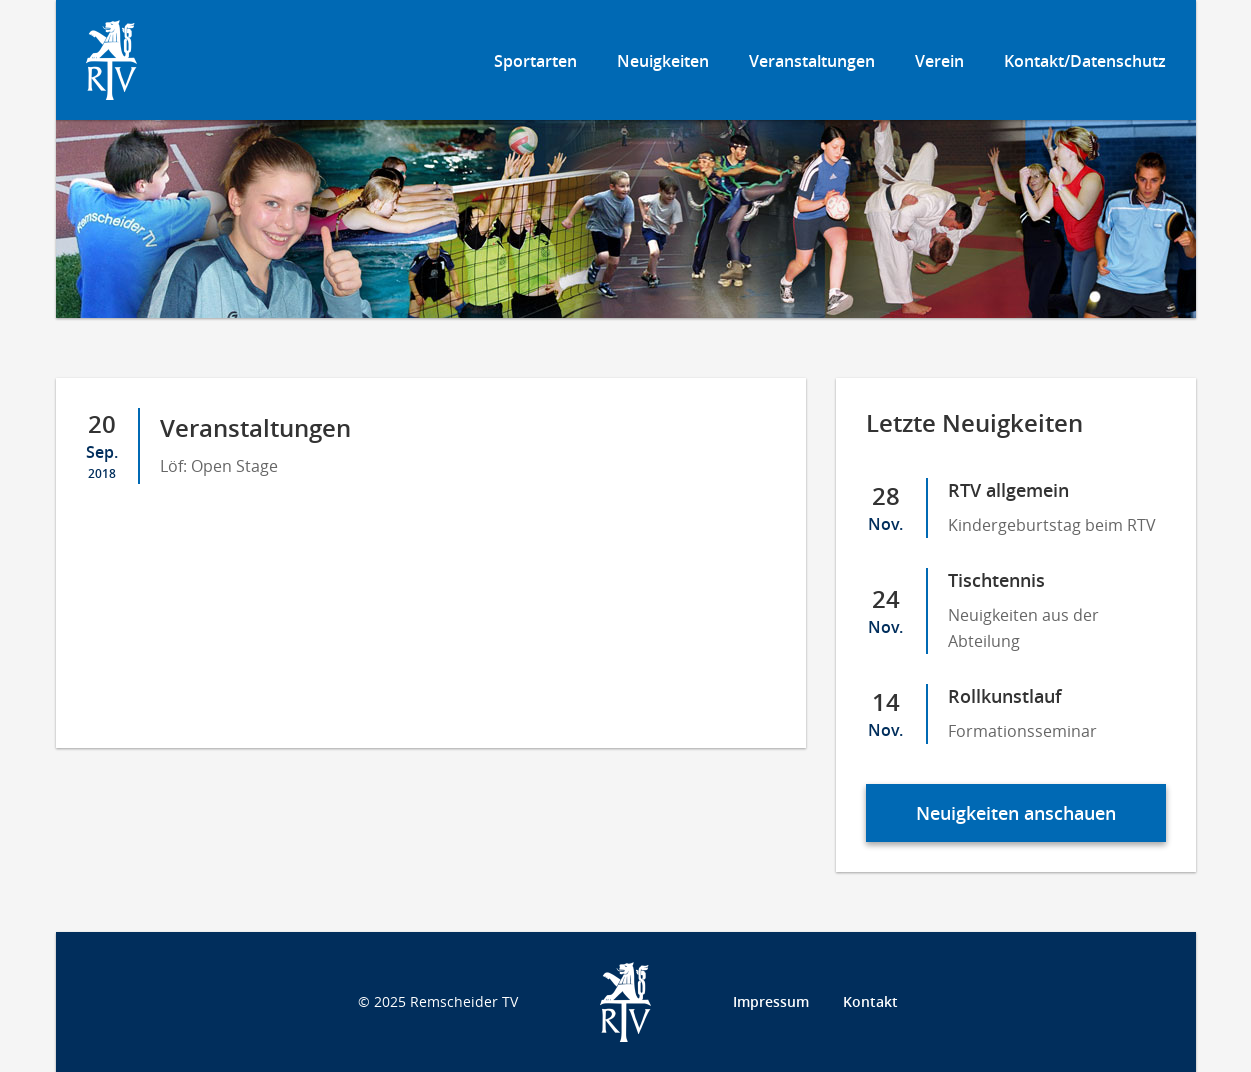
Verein (939, 61)
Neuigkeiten (663, 61)
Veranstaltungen (812, 61)
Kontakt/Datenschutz (1085, 61)
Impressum (771, 1001)
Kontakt (870, 1001)
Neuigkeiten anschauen (1016, 813)
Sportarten (535, 61)
